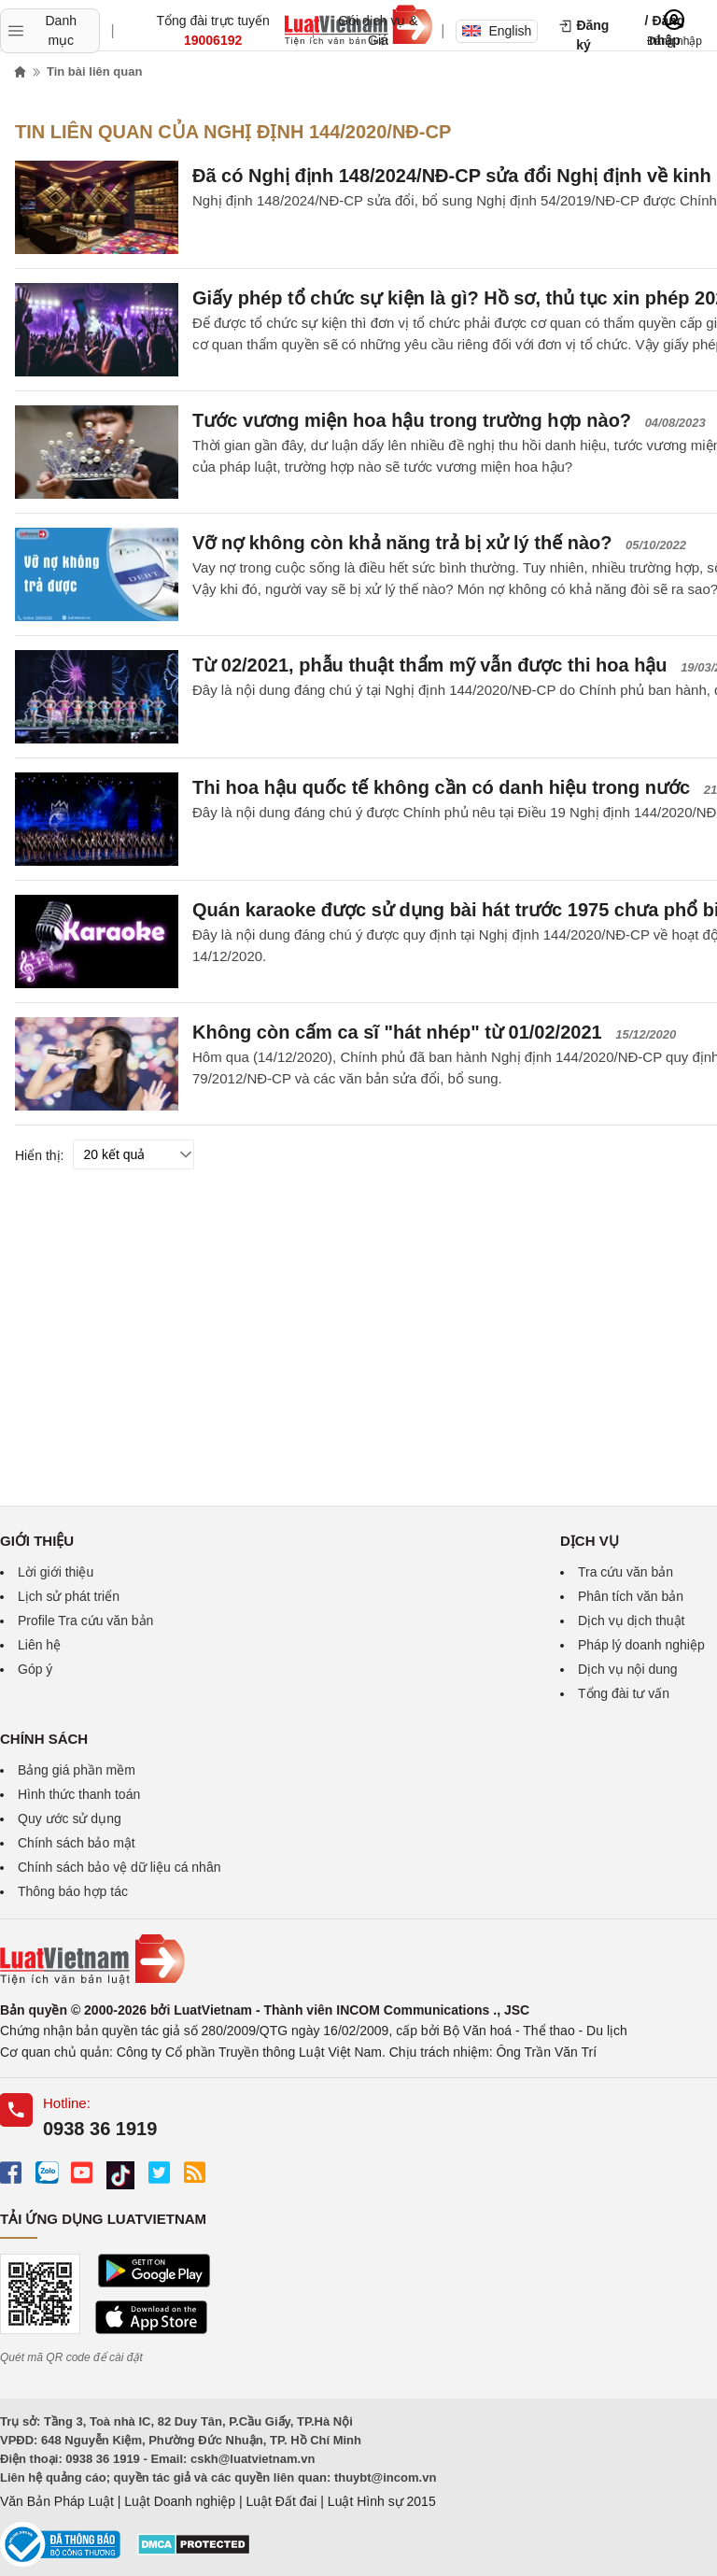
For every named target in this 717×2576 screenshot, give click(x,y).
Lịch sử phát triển (69, 1596)
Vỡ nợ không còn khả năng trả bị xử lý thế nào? (402, 542)
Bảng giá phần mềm (76, 1769)
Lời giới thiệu (55, 1571)
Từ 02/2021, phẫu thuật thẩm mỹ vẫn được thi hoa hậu (430, 665)
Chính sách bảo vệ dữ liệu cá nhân (119, 1867)
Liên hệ (39, 1644)
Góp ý (35, 1669)
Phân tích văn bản (630, 1596)
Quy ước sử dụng (69, 1818)
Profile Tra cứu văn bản (85, 1620)
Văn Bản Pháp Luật (57, 2501)
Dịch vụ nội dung (628, 1669)
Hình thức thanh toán (79, 1794)
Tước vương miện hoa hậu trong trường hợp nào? (411, 420)
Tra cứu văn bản (625, 1571)
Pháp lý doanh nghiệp (641, 1644)
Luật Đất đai (281, 2501)
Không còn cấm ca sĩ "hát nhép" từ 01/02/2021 (397, 1032)
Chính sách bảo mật (76, 1842)
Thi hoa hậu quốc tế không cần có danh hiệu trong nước (441, 787)
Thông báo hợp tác (73, 1891)
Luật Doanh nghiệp (179, 2501)
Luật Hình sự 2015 (382, 2501)
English (496, 30)
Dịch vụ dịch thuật (631, 1620)
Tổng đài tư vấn (623, 1693)
